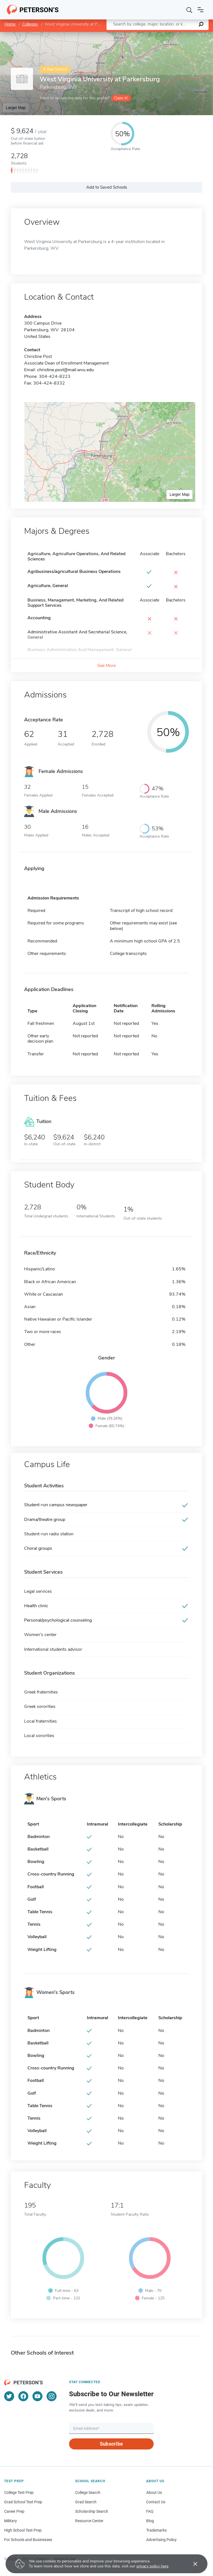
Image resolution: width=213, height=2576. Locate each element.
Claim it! (121, 98)
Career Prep (14, 2511)
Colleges (30, 24)
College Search (87, 2492)
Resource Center (89, 2521)
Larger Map (16, 107)
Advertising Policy (161, 2539)
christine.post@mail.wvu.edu (65, 370)
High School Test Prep (23, 2530)
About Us (154, 2492)
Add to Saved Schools (106, 187)
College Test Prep (19, 2492)
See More (106, 666)
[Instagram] (52, 2396)
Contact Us (155, 2502)
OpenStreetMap (175, 34)
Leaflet (146, 34)
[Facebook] (23, 2396)
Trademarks (156, 2530)
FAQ (149, 2511)
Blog (150, 2521)
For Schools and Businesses (28, 2539)
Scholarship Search (91, 2511)
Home (10, 24)
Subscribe (111, 2444)
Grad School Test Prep (23, 2502)
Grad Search (86, 2502)
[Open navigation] (200, 10)
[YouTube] (37, 2396)
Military (10, 2521)
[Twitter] (9, 2396)
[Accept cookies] (191, 2564)
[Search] (189, 10)
